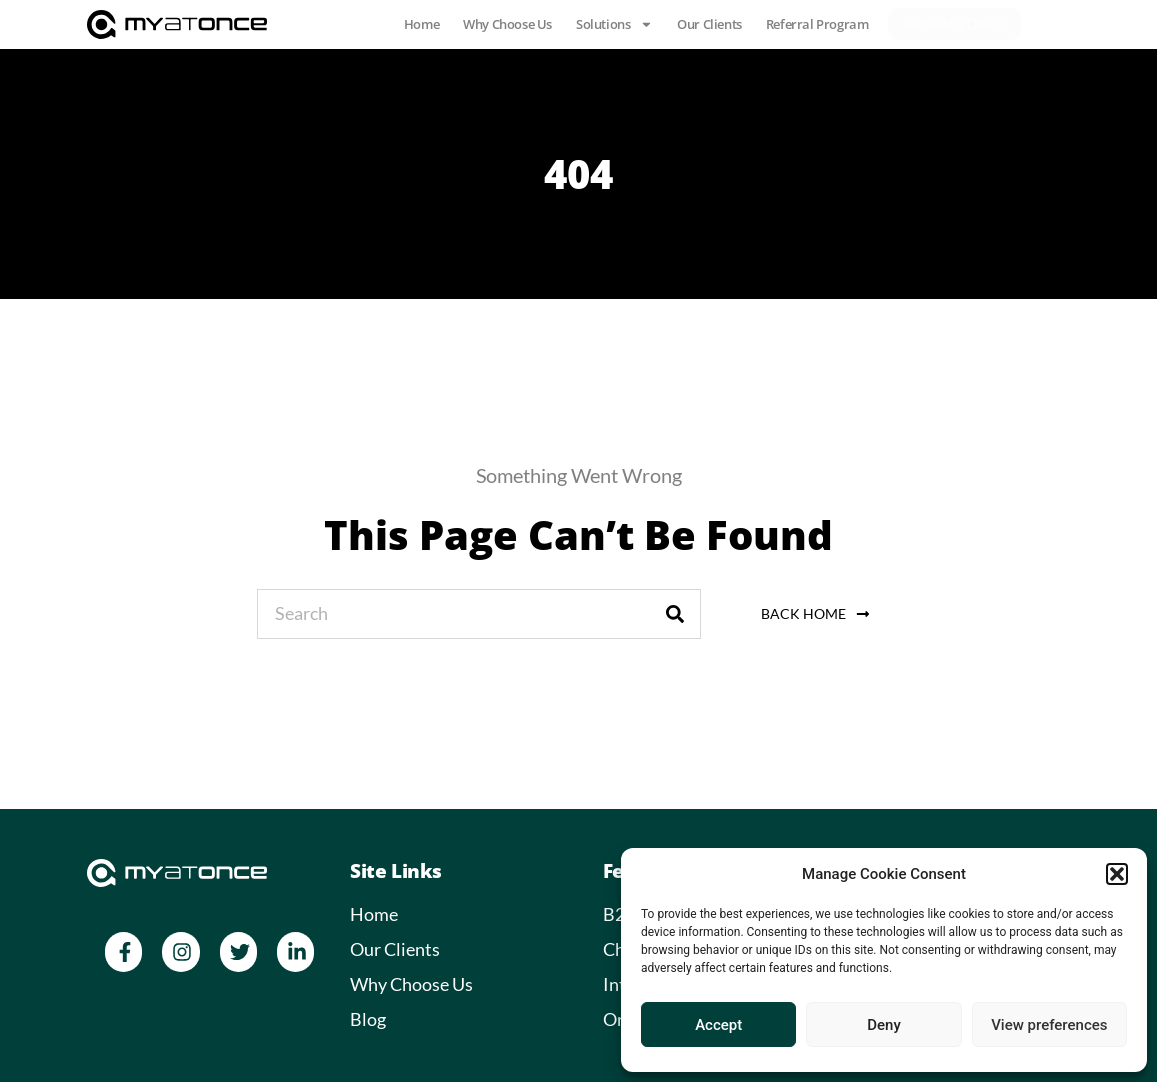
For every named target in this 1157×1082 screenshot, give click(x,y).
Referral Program (817, 24)
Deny (884, 1025)
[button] (1117, 874)
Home (421, 24)
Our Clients (709, 24)
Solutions (614, 24)
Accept (718, 1025)
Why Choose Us (507, 24)
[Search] (675, 614)
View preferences (1049, 1025)
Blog (368, 1019)
